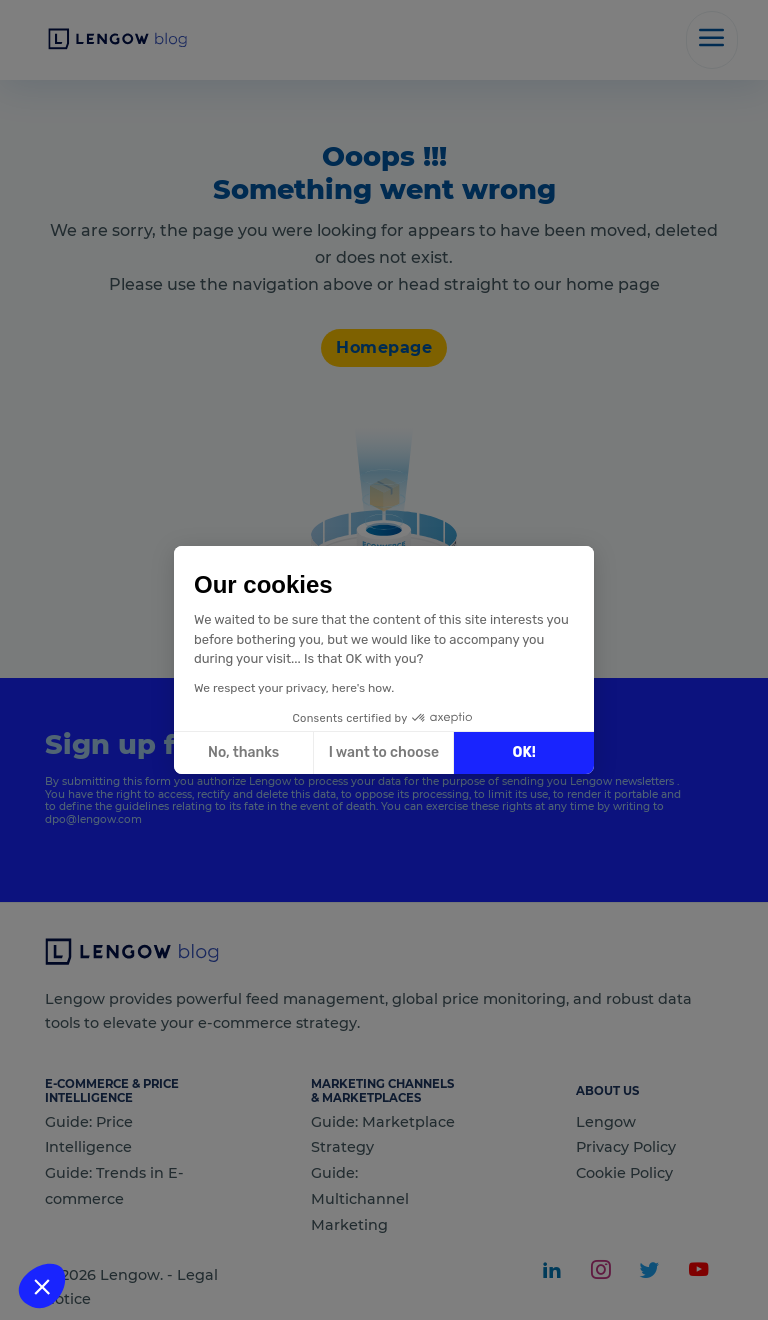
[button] (42, 1286)
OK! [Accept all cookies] (524, 752)
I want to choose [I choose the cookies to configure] (384, 752)
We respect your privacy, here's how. (294, 688)
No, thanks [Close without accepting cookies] (243, 752)
